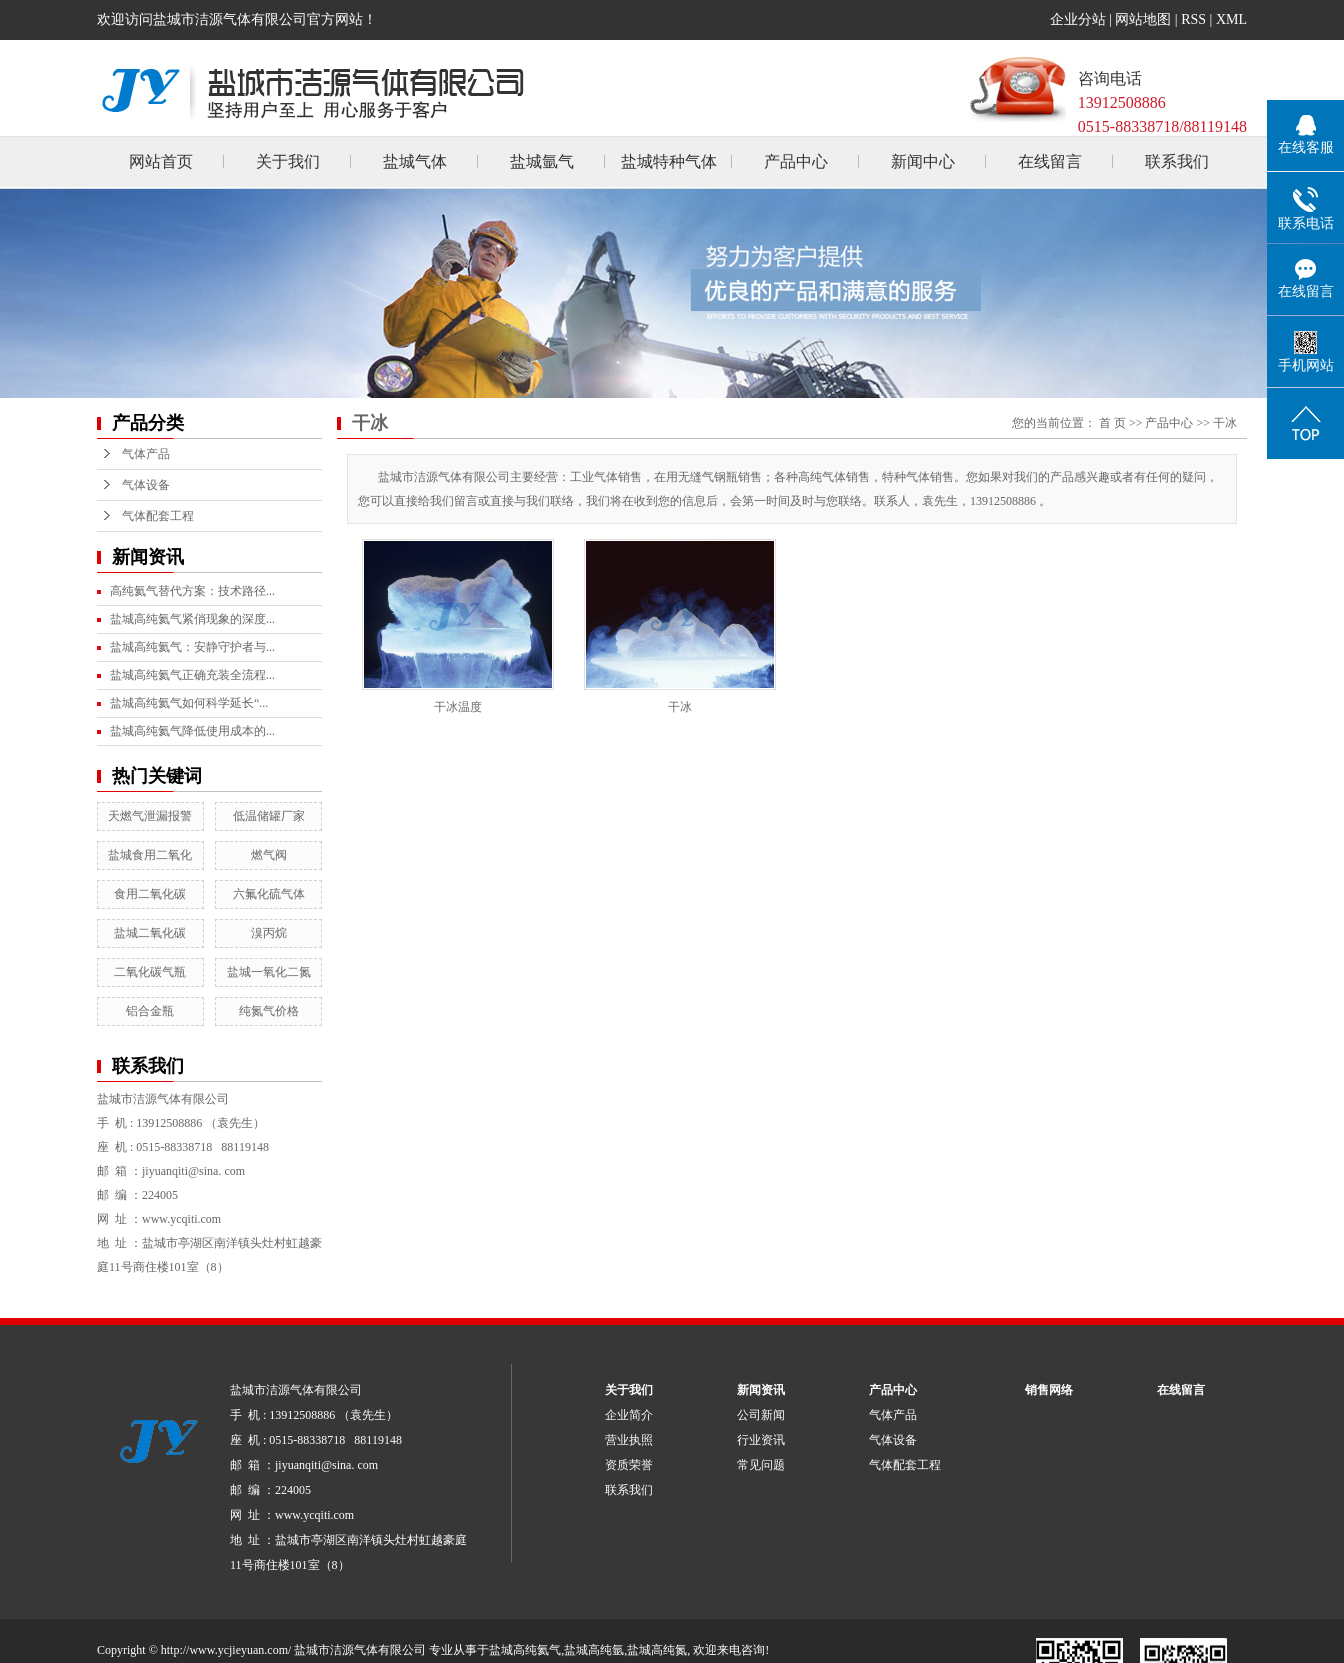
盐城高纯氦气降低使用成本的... (192, 731)
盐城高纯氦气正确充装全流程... (192, 675)
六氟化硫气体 (269, 894)
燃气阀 (269, 855)
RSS (1193, 19)
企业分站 (1078, 19)
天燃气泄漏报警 (150, 816)
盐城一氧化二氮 (269, 972)
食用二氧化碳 (150, 894)
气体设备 (146, 485)
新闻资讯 (761, 1390)
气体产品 (146, 454)
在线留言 (1050, 161)
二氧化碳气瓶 (150, 972)
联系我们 (1177, 161)
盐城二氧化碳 (150, 933)
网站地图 (1143, 19)
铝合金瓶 (150, 1011)
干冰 (1225, 423)
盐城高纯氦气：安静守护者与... (192, 647)
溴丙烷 (269, 933)
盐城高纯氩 (594, 1650)
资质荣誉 (629, 1465)
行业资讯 (761, 1440)
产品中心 (796, 161)
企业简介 (629, 1415)
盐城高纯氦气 (525, 1650)
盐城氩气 (542, 161)
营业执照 (629, 1440)
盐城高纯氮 (657, 1650)
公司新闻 (761, 1415)
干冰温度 (458, 707)
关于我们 (288, 161)
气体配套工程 (158, 516)
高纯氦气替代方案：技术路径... (192, 591)
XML (1231, 19)
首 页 (1112, 423)
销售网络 (1049, 1390)
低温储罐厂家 (269, 816)
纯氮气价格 (269, 1011)
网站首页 (161, 161)
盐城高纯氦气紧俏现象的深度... (192, 619)
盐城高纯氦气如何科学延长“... (189, 703)
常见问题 (761, 1465)
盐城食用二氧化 (150, 855)
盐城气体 (415, 161)
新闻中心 (923, 161)
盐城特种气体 (669, 161)
